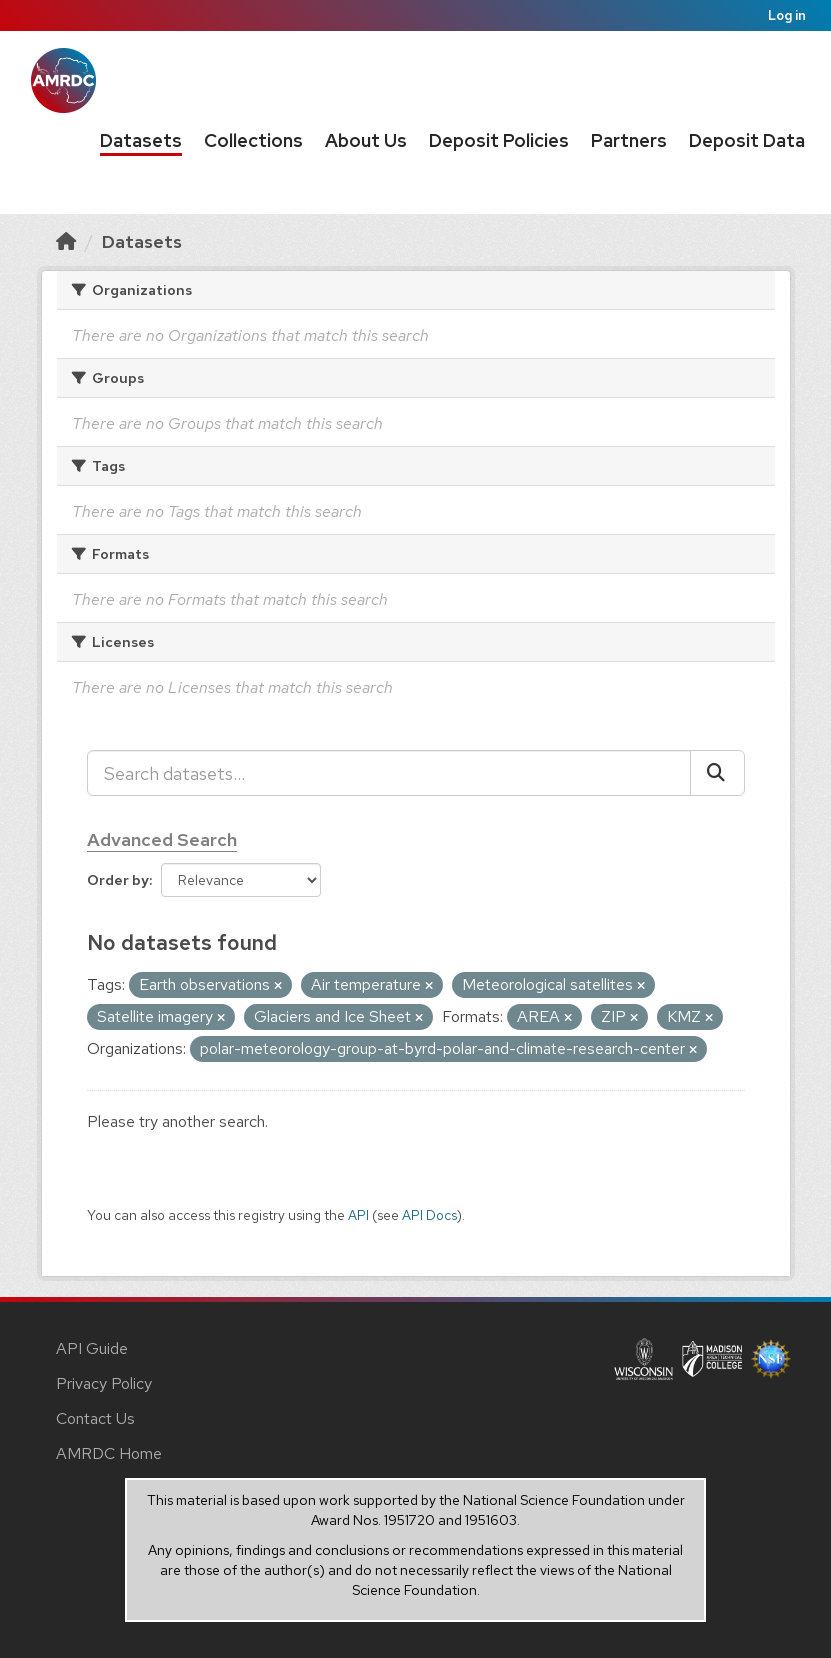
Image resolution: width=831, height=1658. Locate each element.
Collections (253, 140)
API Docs (429, 1215)
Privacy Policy (104, 1383)
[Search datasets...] (389, 773)
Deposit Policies (499, 140)
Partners (629, 140)
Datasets (141, 140)
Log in (787, 15)
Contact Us (95, 1418)
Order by (118, 880)
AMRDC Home (109, 1453)
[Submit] (717, 773)
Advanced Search (162, 839)
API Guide (92, 1348)
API (358, 1215)
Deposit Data (747, 140)
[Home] (66, 241)
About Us (366, 140)
